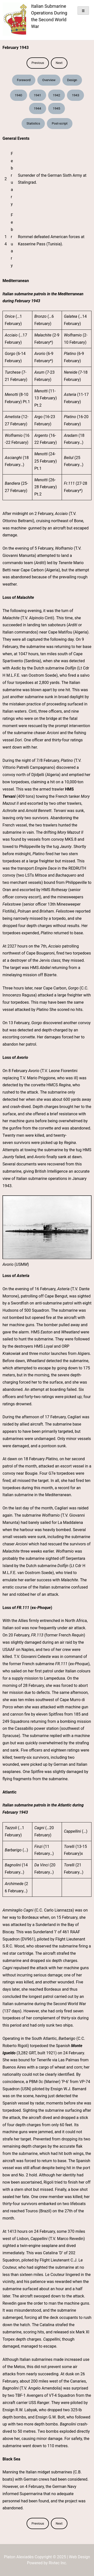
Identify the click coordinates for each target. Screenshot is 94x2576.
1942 (56, 95)
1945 (56, 108)
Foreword (23, 80)
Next (59, 63)
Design (72, 80)
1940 (18, 95)
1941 (37, 95)
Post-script (60, 123)
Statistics (33, 123)
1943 (75, 95)
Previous (38, 63)
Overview (48, 80)
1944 (37, 108)
